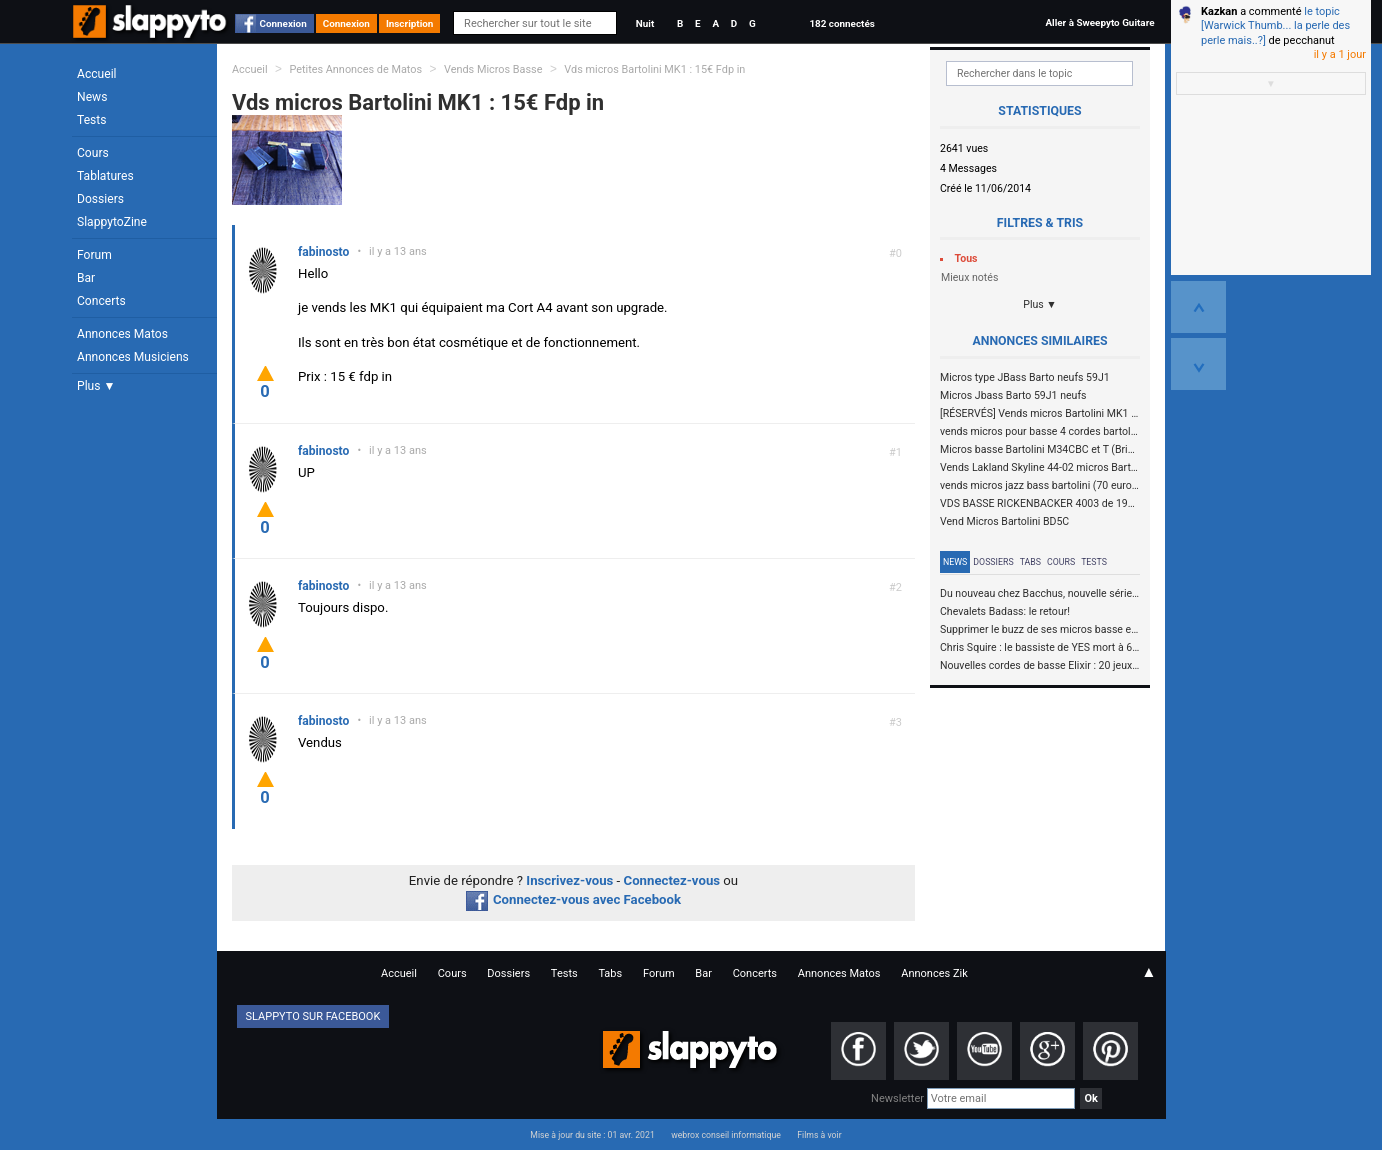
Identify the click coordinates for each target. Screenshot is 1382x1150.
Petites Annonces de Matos (355, 69)
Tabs (1030, 562)
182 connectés (841, 23)
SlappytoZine (112, 222)
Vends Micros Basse (493, 69)
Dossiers (100, 199)
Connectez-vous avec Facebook (573, 899)
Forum (94, 255)
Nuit (645, 23)
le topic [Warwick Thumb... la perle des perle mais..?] (1275, 26)
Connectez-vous (672, 880)
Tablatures (105, 176)
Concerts (101, 301)
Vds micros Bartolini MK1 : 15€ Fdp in (654, 69)
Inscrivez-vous (569, 880)
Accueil (97, 74)
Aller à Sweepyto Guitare (1099, 22)
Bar (86, 278)
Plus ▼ (96, 386)
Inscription (410, 23)
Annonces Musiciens (133, 357)
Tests (91, 120)
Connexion (283, 23)
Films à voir (819, 1135)
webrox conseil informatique (726, 1135)
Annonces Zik (934, 973)
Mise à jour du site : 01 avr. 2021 (592, 1135)
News (92, 97)
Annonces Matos (122, 334)
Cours (93, 153)
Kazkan (1219, 11)
